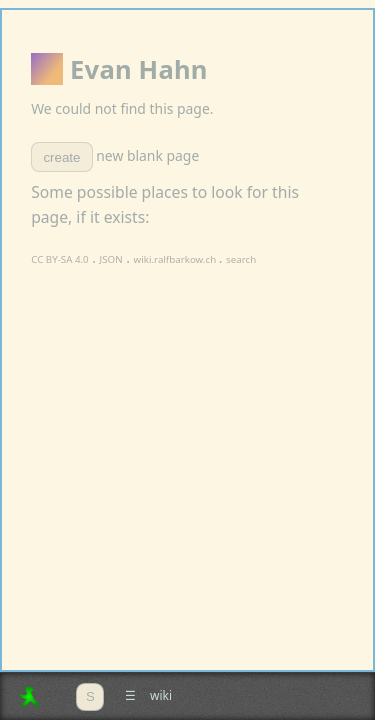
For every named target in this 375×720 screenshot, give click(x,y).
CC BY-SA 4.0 (59, 259)
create (61, 157)
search (241, 259)
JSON (111, 259)
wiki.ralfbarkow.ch (176, 259)
